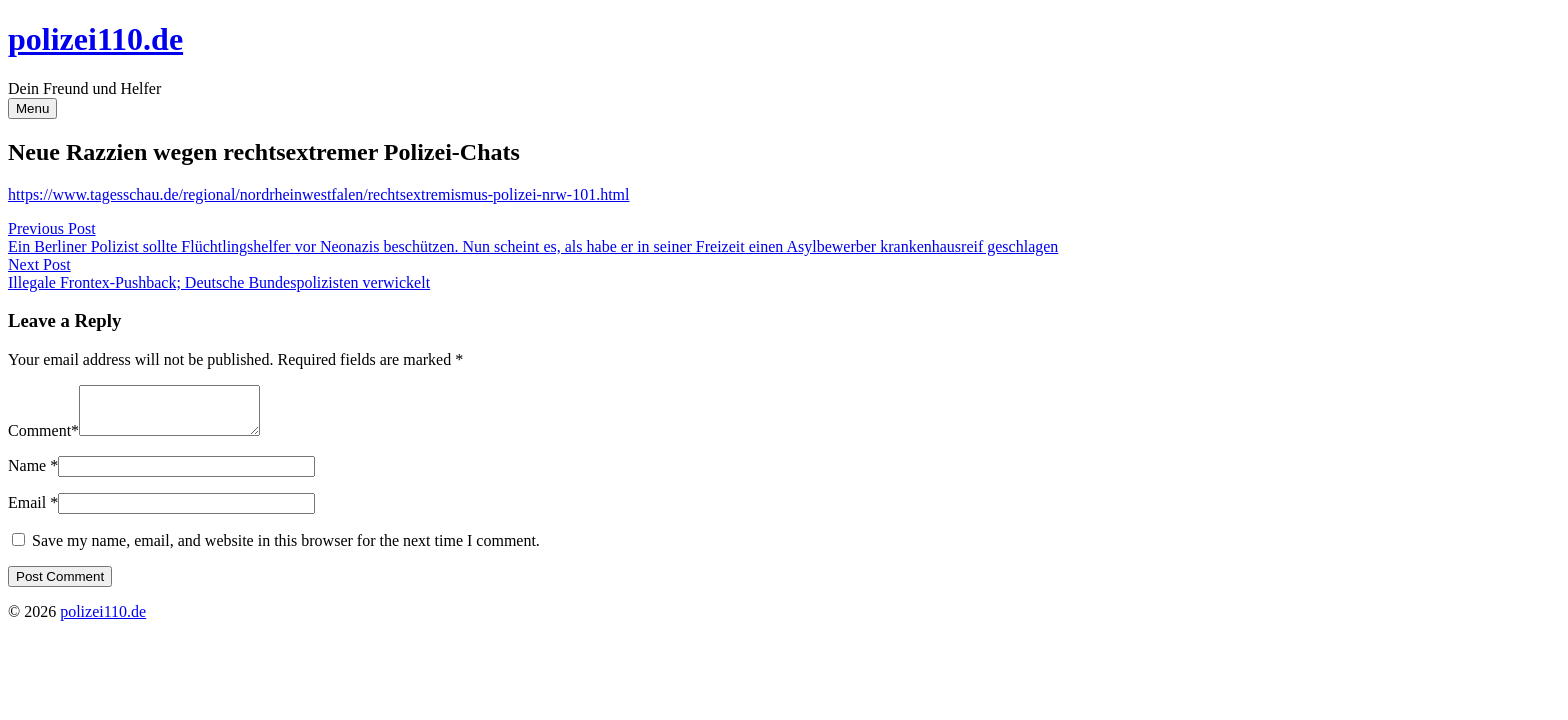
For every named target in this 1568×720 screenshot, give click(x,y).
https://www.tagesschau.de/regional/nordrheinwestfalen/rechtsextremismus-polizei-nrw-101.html (318, 194)
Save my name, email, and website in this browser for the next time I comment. (286, 549)
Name (27, 474)
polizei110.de (95, 39)
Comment (39, 439)
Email (27, 511)
